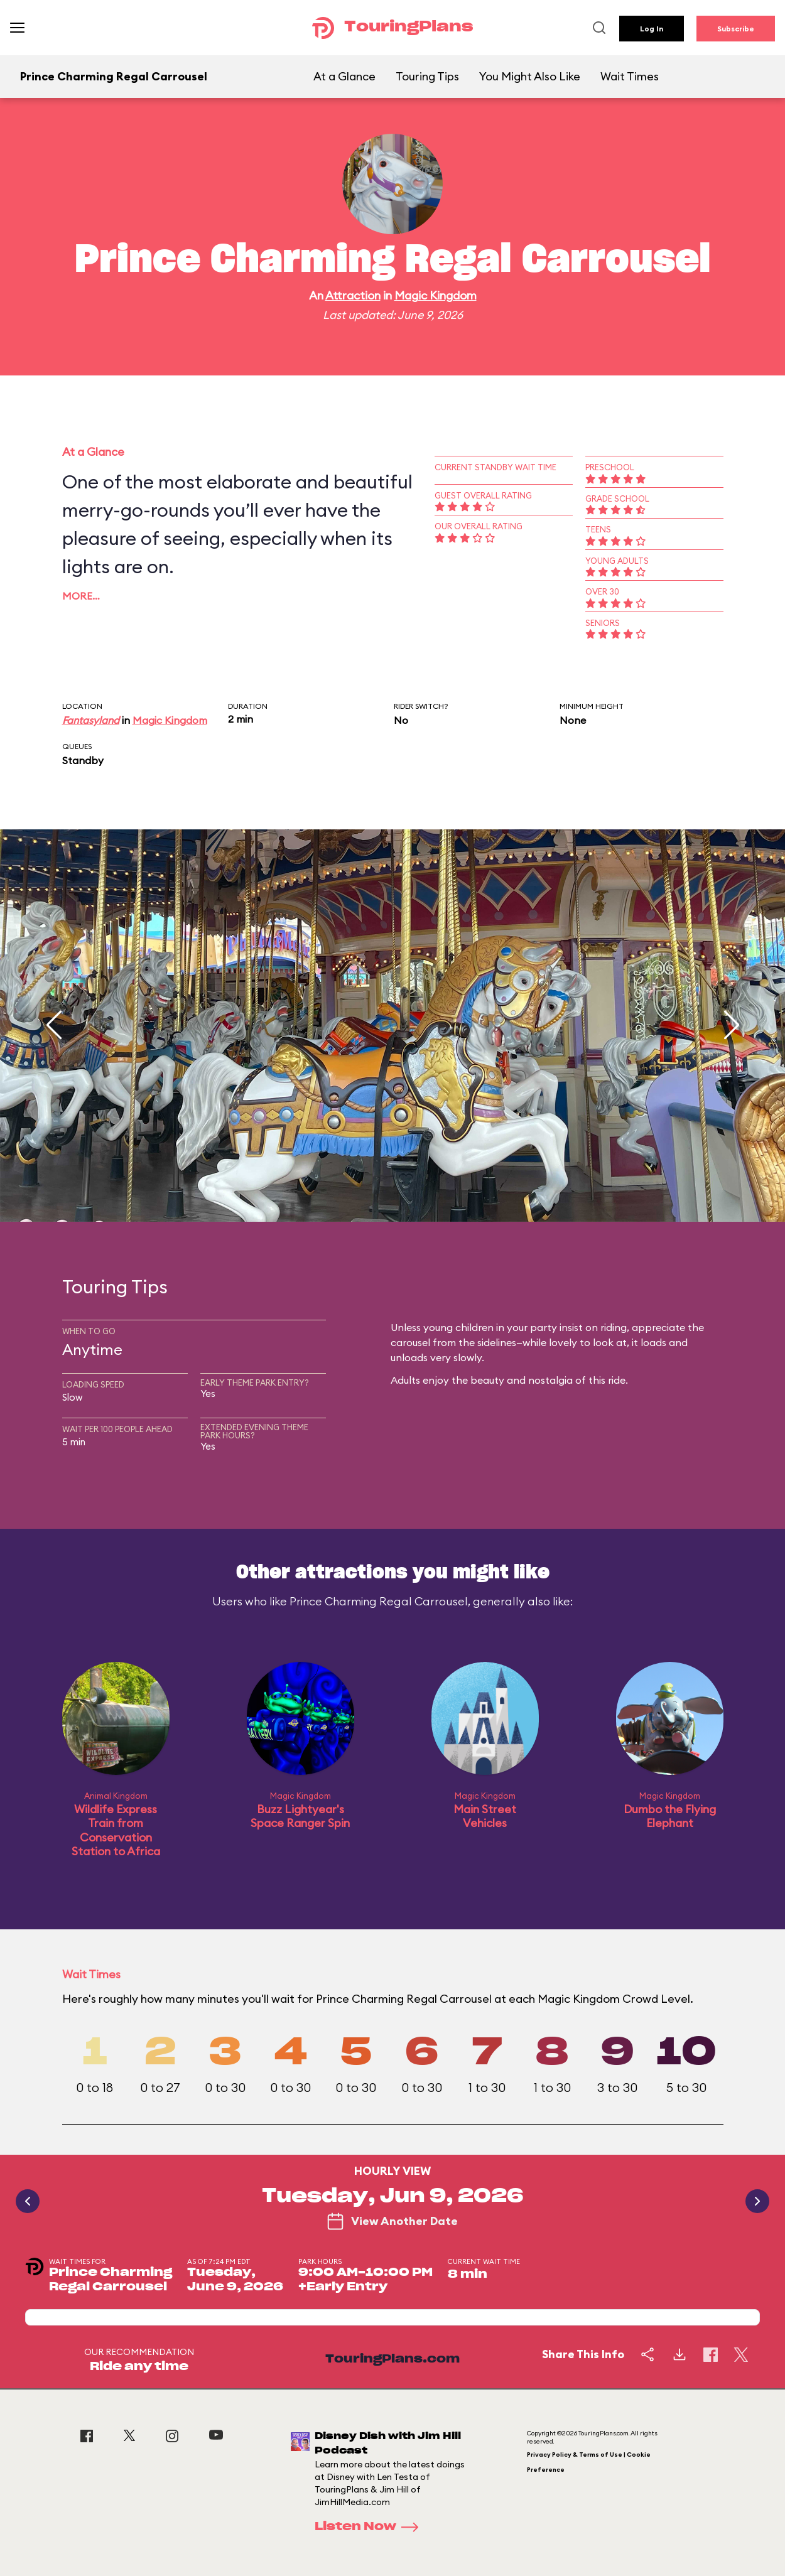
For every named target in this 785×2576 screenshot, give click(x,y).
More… (81, 596)
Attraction (353, 295)
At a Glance (344, 76)
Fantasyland (90, 720)
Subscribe (735, 28)
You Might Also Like (529, 76)
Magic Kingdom (435, 295)
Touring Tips (427, 76)
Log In (651, 28)
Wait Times (629, 76)
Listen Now (370, 2527)
